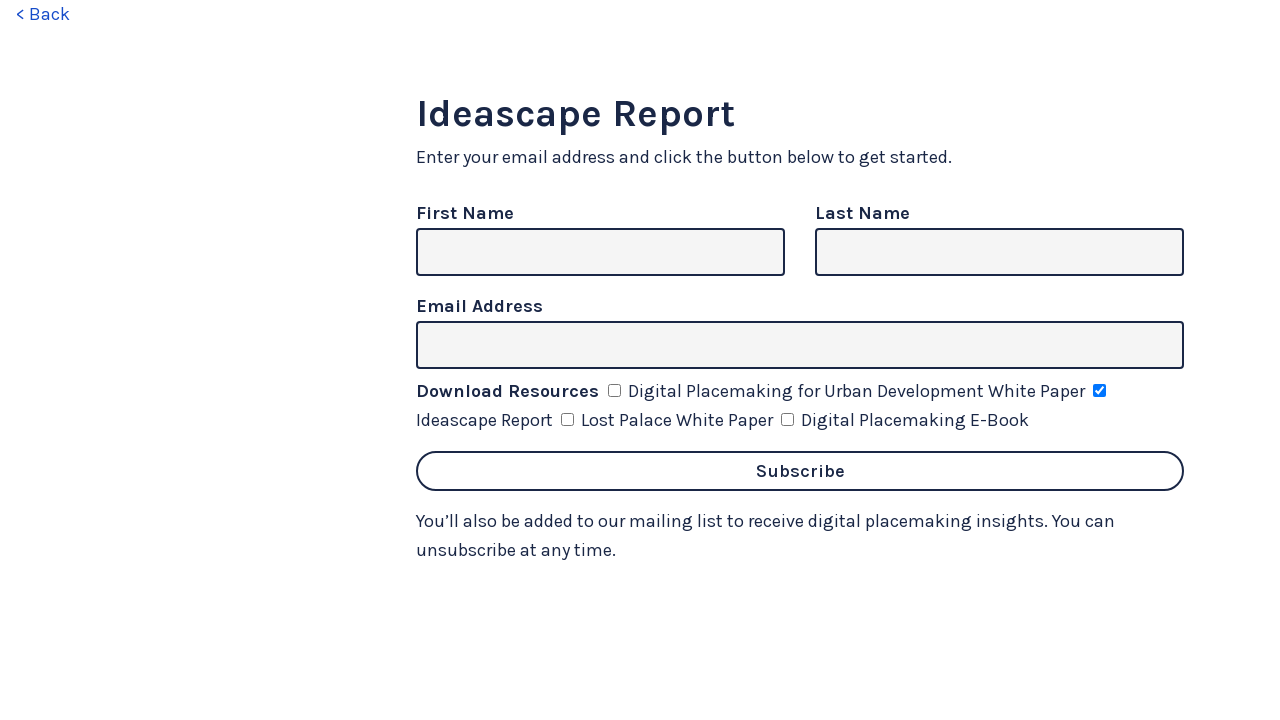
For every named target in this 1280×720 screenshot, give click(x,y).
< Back (43, 14)
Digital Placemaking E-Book (905, 420)
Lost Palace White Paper (669, 420)
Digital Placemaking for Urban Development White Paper (848, 391)
